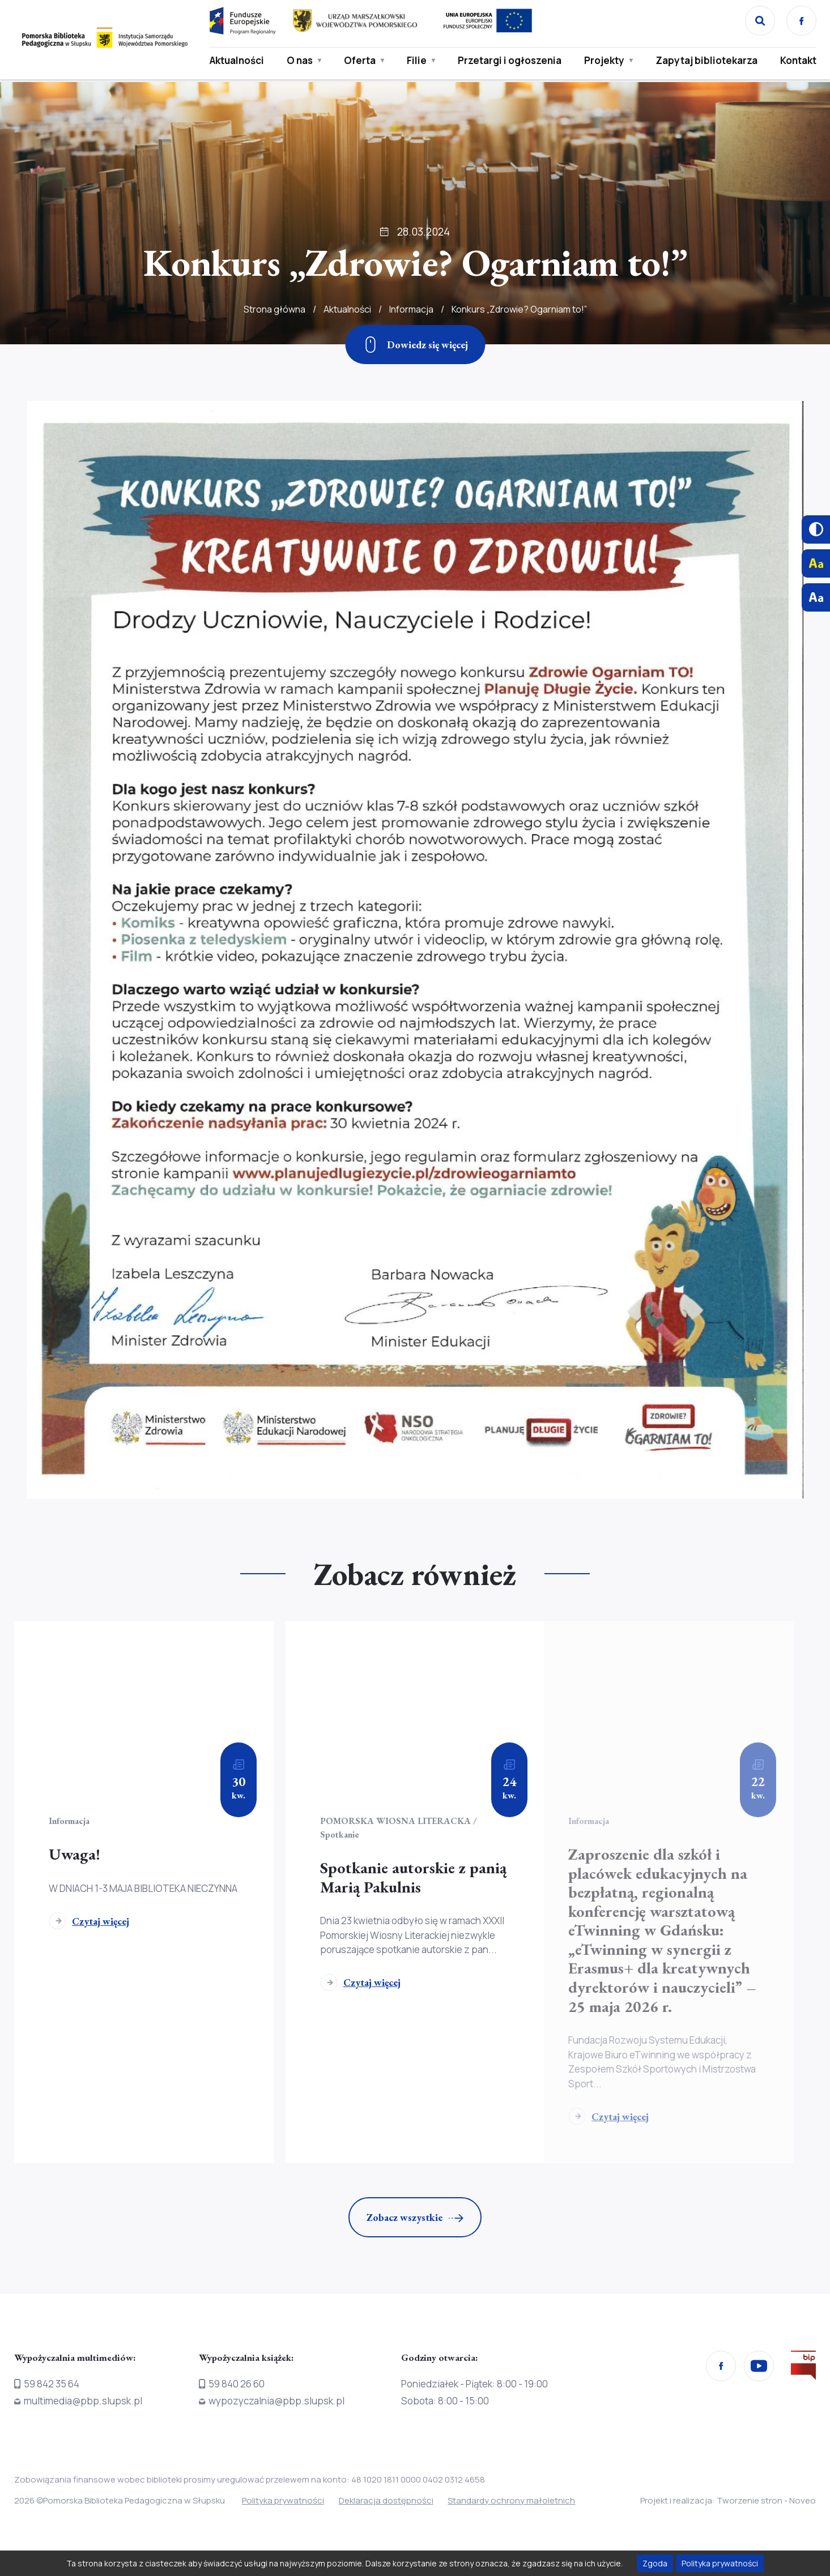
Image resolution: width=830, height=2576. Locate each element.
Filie (416, 60)
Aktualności (236, 60)
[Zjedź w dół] (415, 344)
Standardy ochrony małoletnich (516, 2501)
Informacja (411, 309)
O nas (299, 60)
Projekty (604, 60)
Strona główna (274, 309)
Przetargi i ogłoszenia (509, 60)
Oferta (359, 60)
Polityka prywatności (283, 2501)
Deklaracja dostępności (388, 2501)
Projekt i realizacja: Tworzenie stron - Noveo (728, 2501)
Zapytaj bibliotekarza (706, 60)
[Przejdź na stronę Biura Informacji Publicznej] (803, 2368)
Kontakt (798, 60)
